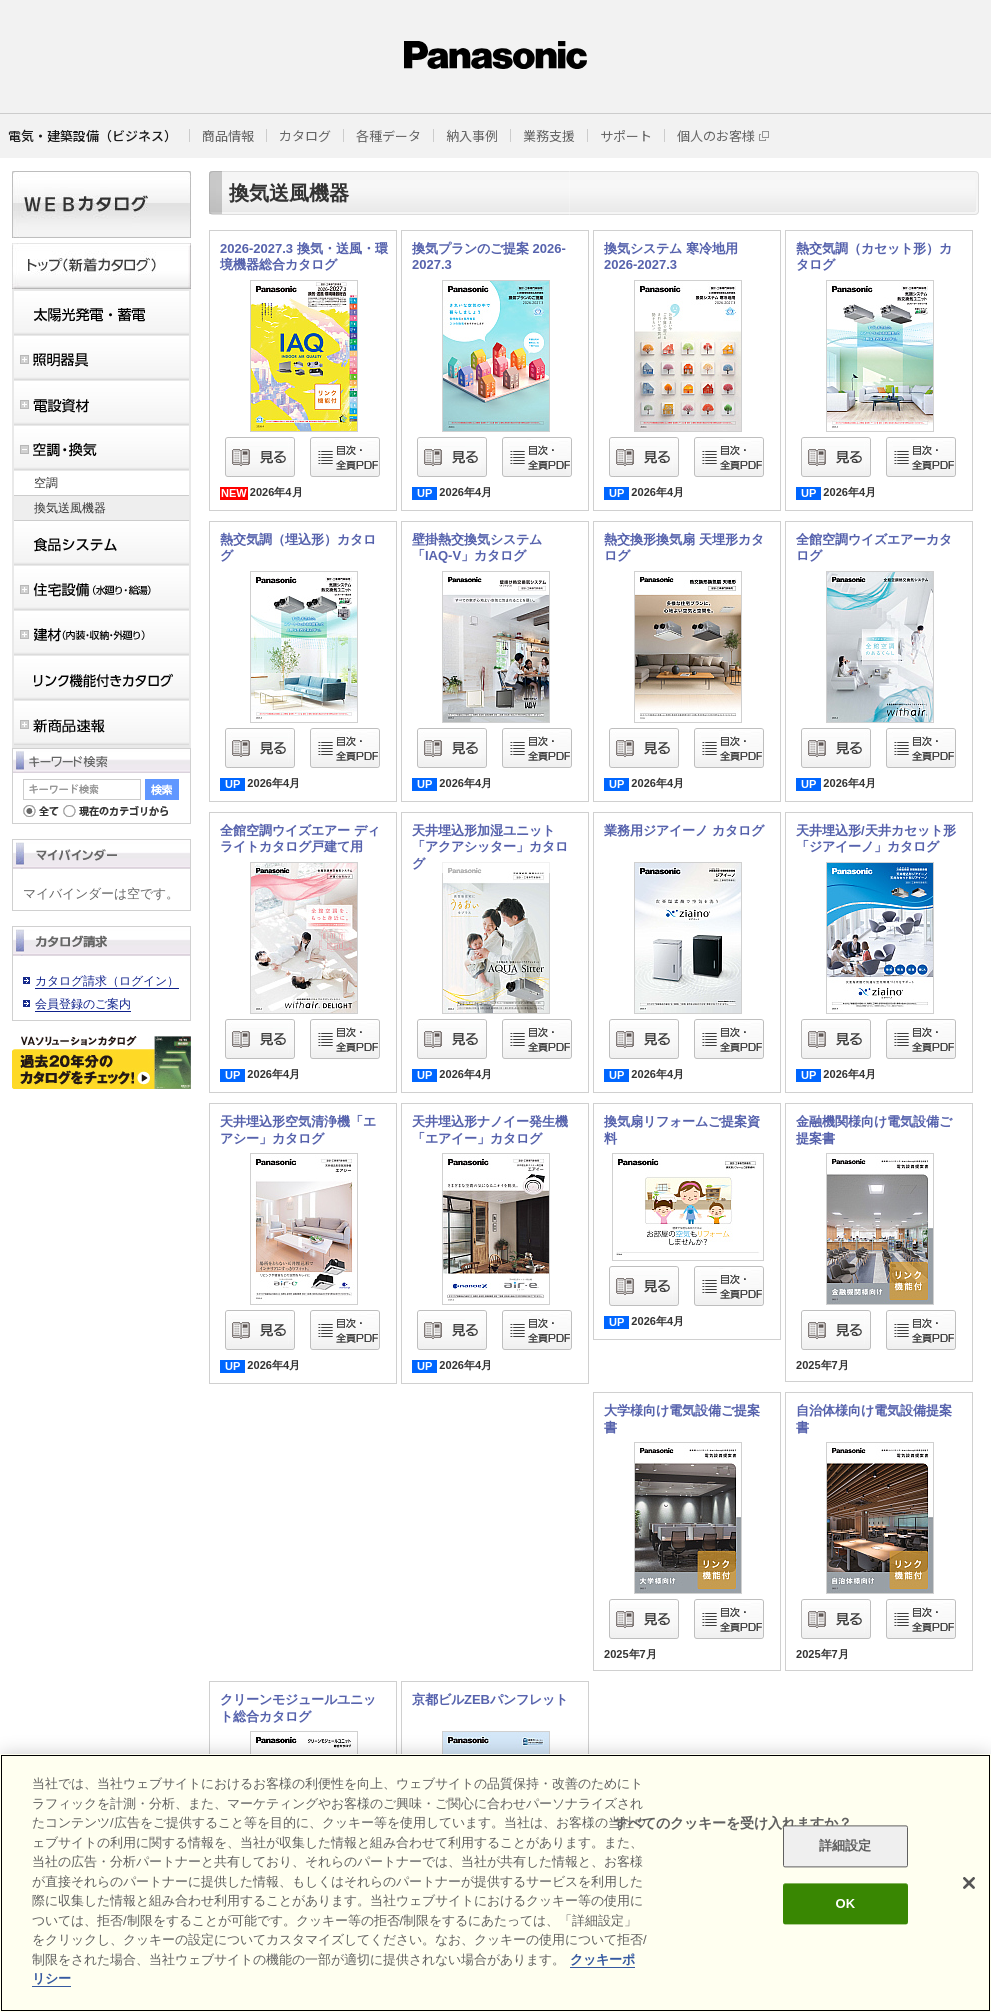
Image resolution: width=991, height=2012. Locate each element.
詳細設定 (845, 1846)
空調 (46, 483)
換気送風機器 (70, 508)
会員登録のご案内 (83, 1004)
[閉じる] (969, 1883)
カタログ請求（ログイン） (107, 981)
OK (845, 1903)
